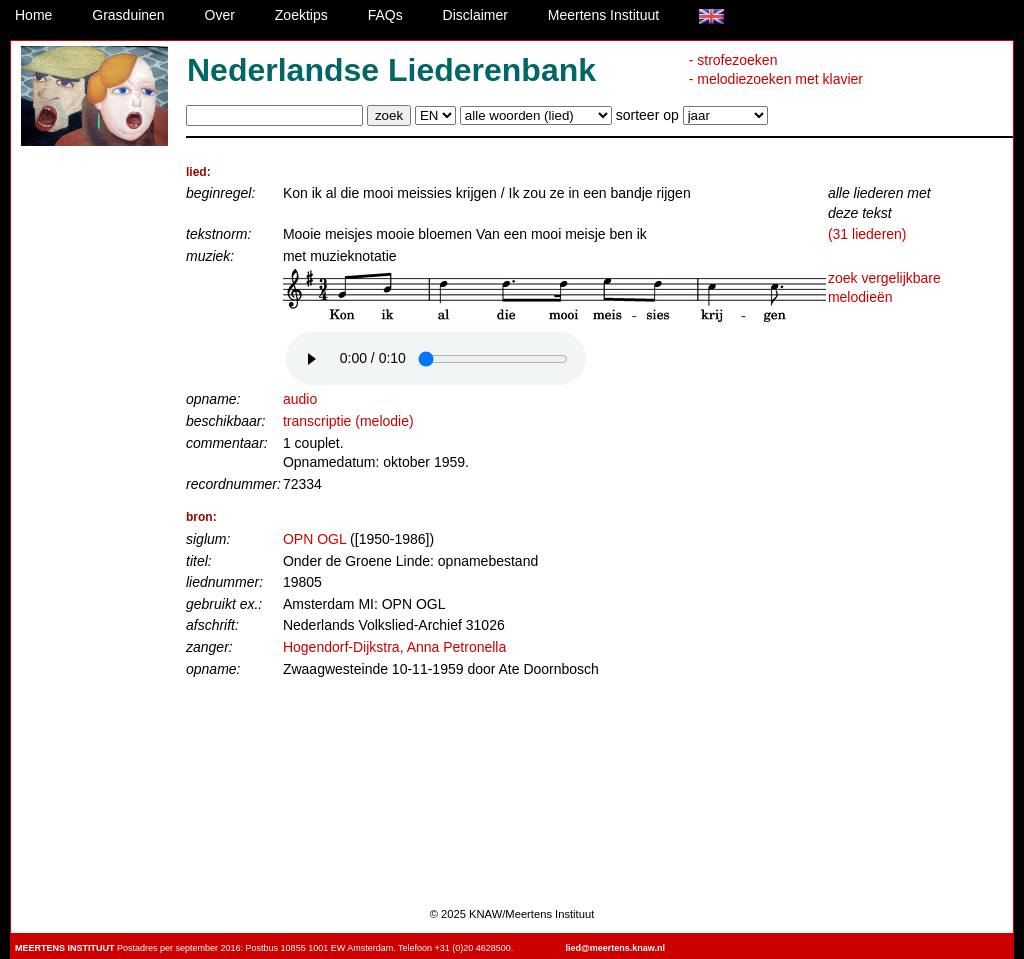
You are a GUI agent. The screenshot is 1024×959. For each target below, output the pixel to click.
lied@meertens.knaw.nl (615, 948)
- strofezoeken (733, 60)
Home (33, 15)
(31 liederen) (867, 234)
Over (220, 15)
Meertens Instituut (603, 15)
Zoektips (301, 15)
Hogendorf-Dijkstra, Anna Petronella (394, 647)
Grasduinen (128, 15)
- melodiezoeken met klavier (776, 79)
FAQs (385, 15)
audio (300, 399)
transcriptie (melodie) (348, 421)
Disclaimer (475, 15)
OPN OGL (314, 539)
